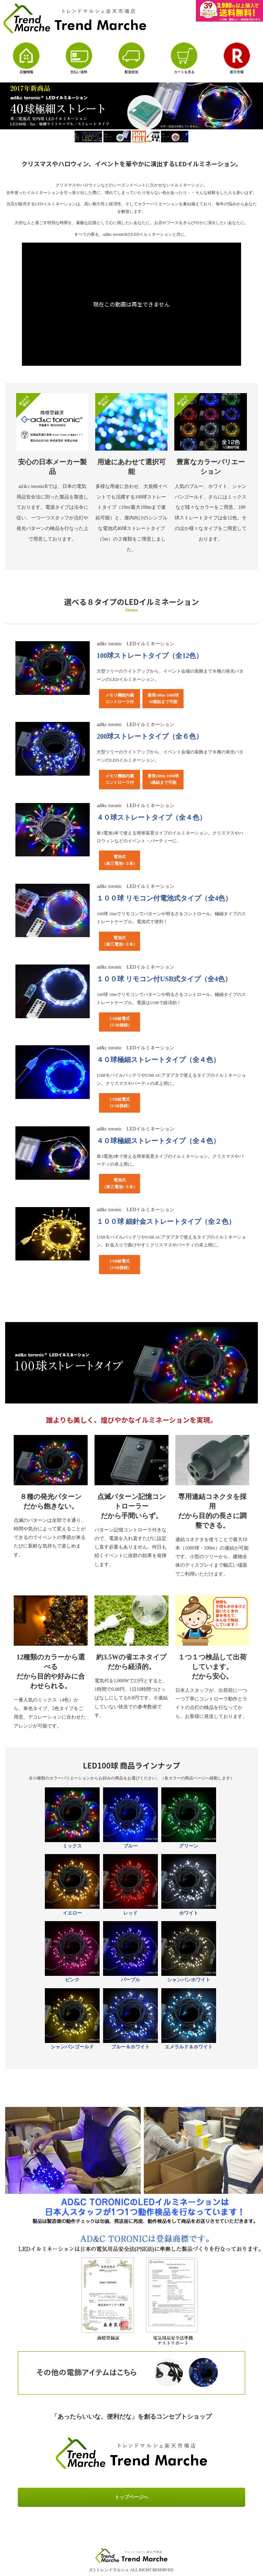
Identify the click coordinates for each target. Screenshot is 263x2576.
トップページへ (131, 2497)
